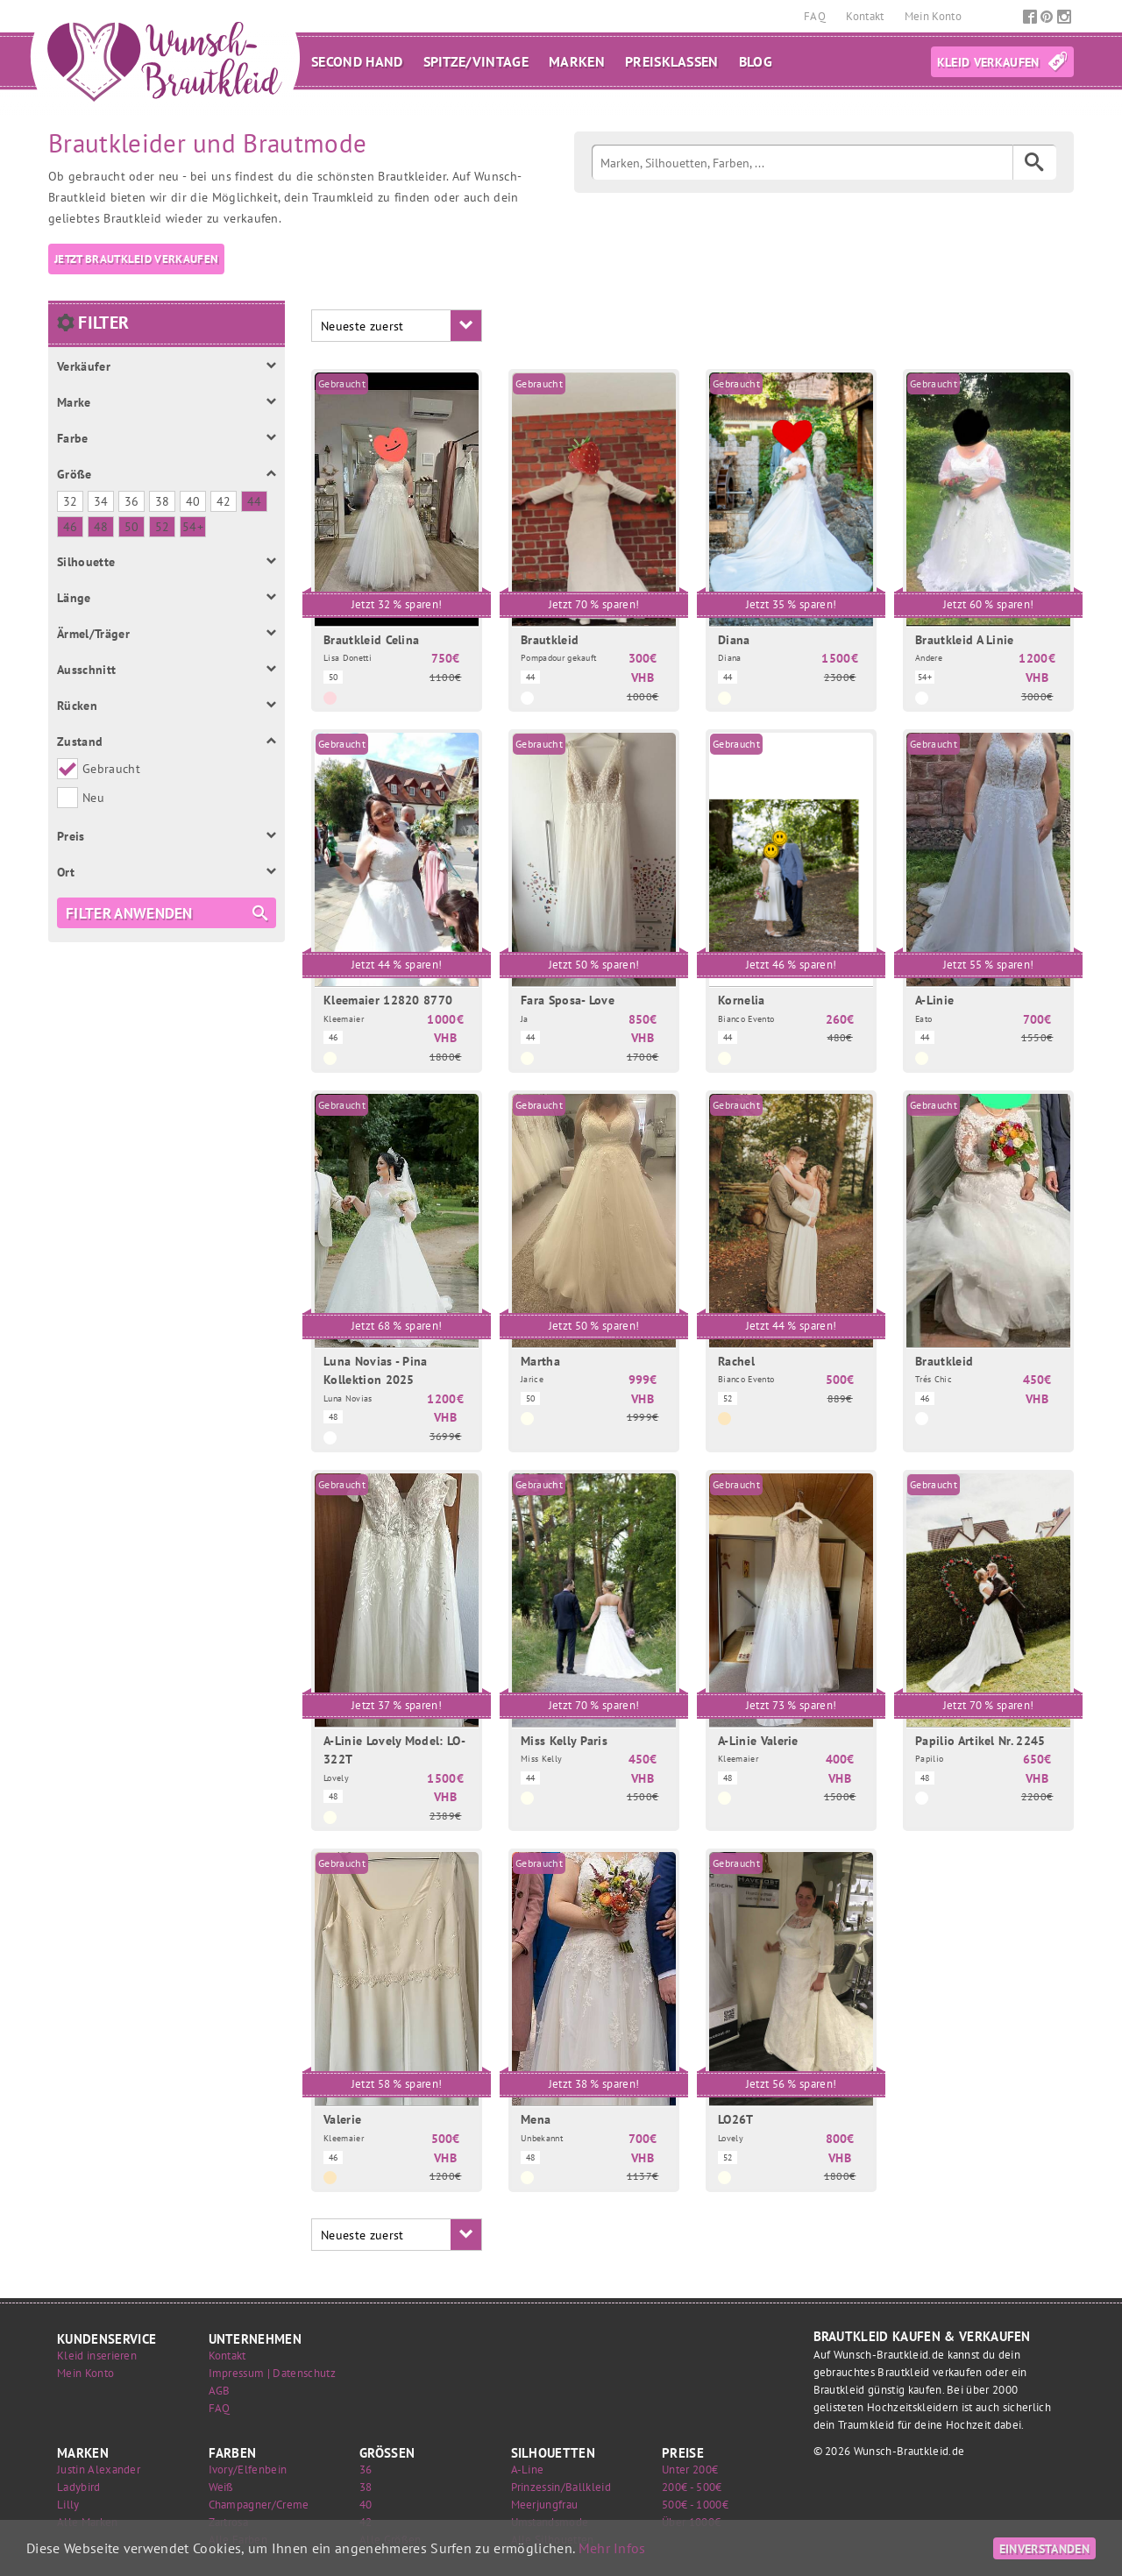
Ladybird (79, 2487)
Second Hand (357, 61)
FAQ (816, 16)
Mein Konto (933, 16)
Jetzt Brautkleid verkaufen (136, 259)
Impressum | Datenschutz (272, 2373)
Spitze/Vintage (476, 61)
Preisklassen (672, 61)
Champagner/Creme (259, 2504)
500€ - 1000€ (695, 2504)
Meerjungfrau (545, 2504)
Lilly (68, 2504)
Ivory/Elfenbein (248, 2469)
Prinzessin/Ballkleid (561, 2487)
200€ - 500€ (692, 2487)
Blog (755, 61)
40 (366, 2504)
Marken (577, 61)
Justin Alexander (98, 2469)
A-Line (527, 2469)
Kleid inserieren (97, 2355)
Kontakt (866, 16)
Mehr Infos (612, 2548)
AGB (220, 2390)
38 (366, 2487)
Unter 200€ (690, 2469)
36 (366, 2469)
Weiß (221, 2487)
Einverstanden (1044, 2548)
